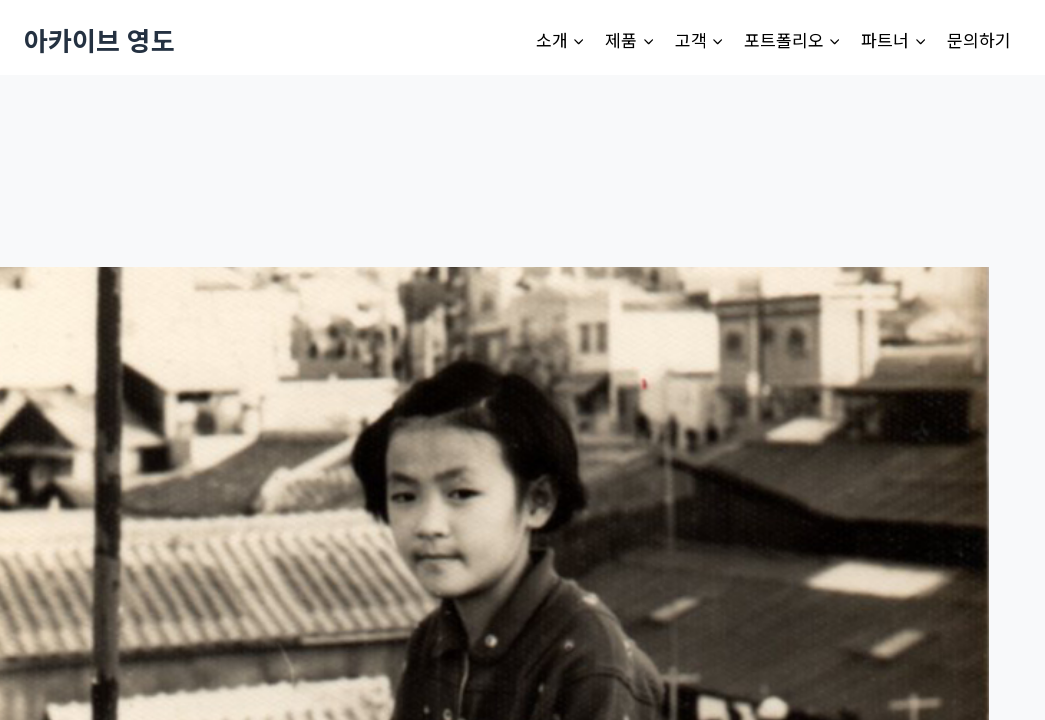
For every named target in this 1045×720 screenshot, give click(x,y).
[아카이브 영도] (99, 39)
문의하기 (979, 39)
